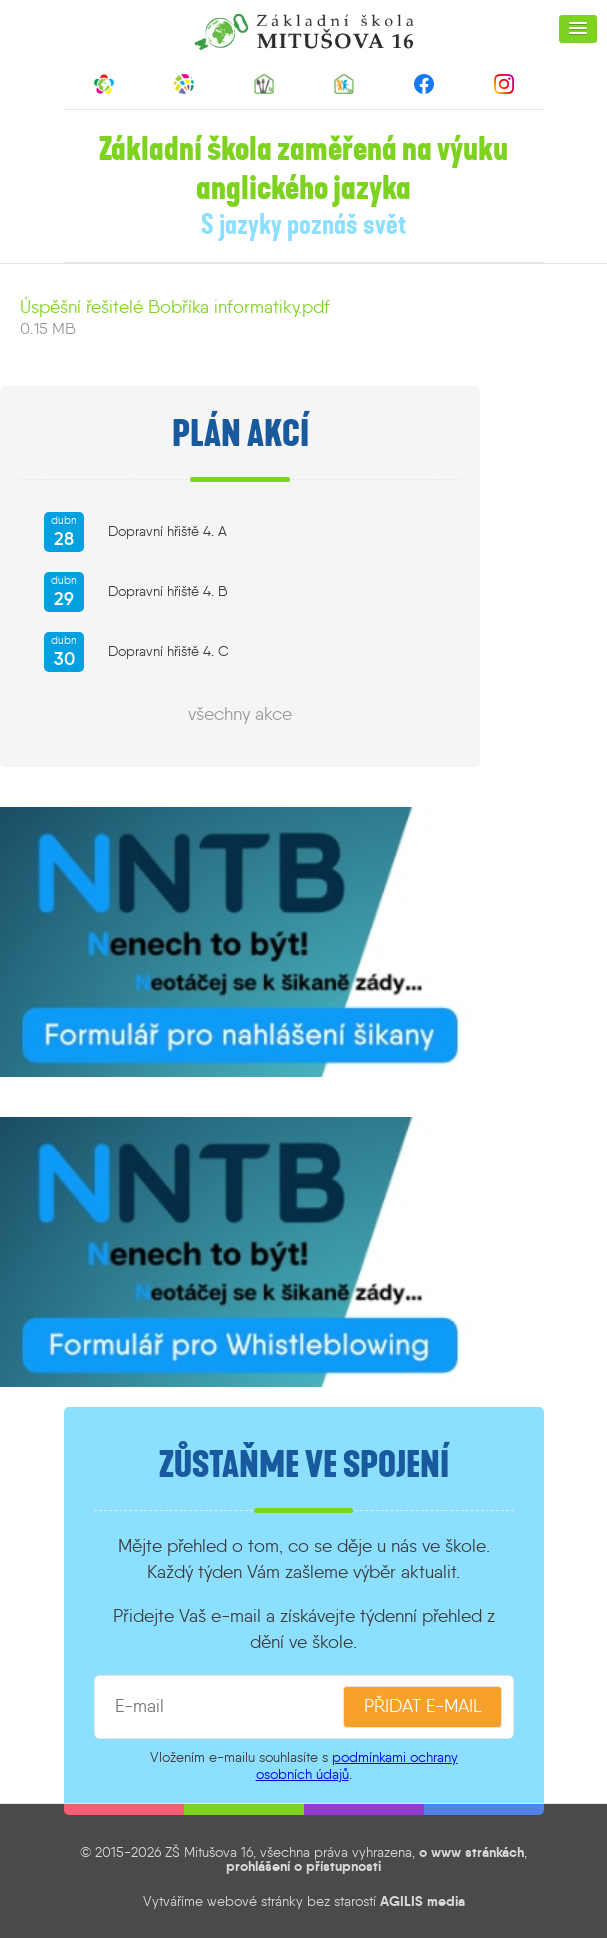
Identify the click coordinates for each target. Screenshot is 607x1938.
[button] (578, 29)
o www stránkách (471, 1852)
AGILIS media (422, 1901)
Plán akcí (240, 434)
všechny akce (240, 714)
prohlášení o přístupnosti (303, 1866)
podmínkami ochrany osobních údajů (357, 1765)
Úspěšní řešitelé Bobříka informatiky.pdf (175, 307)
